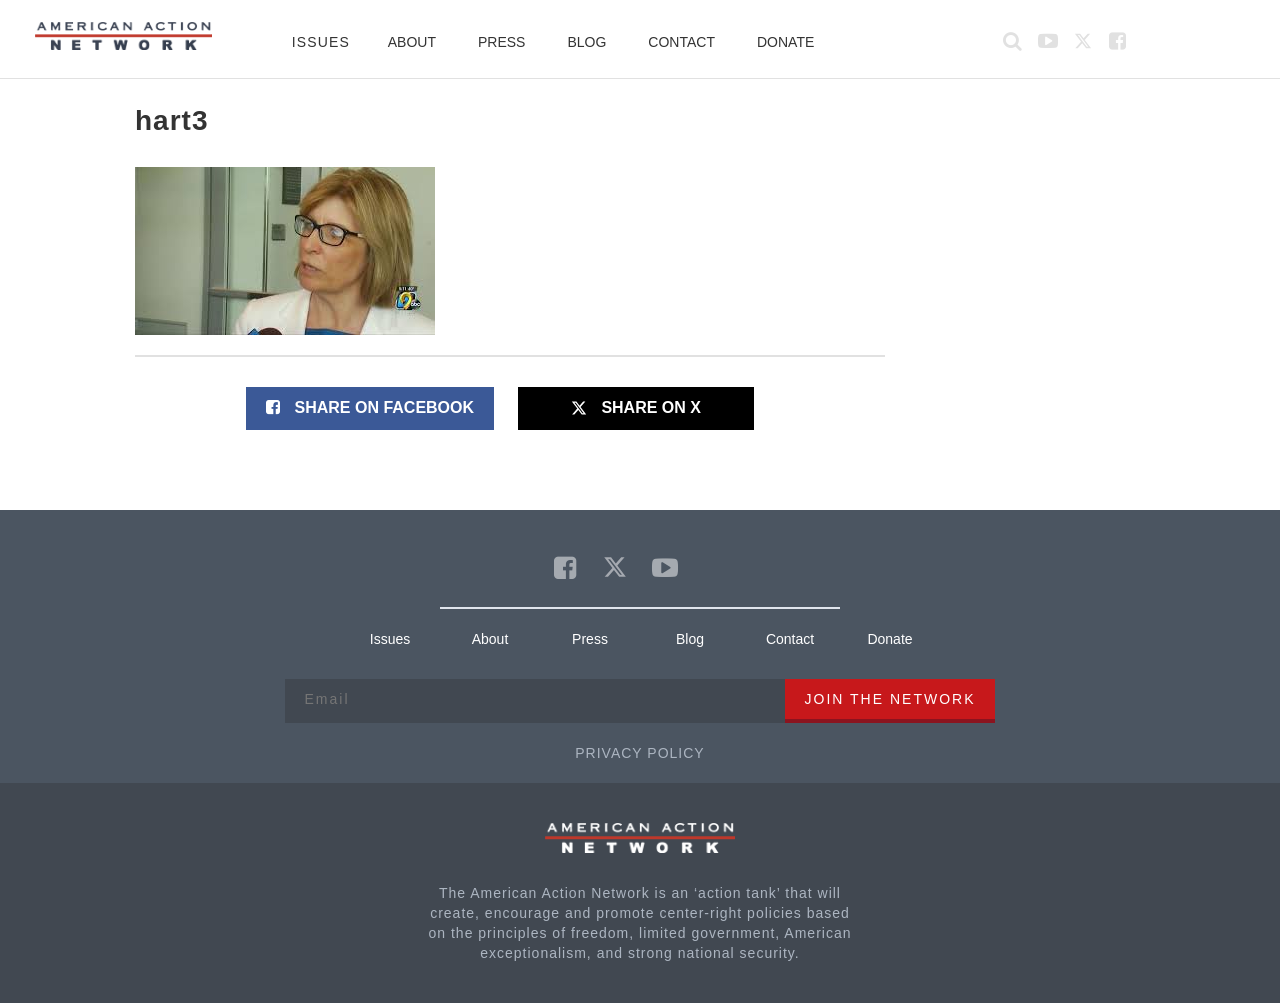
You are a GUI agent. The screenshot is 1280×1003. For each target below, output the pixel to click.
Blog (586, 42)
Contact (681, 42)
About (412, 42)
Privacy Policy (639, 753)
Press (501, 42)
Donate (785, 42)
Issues (321, 42)
